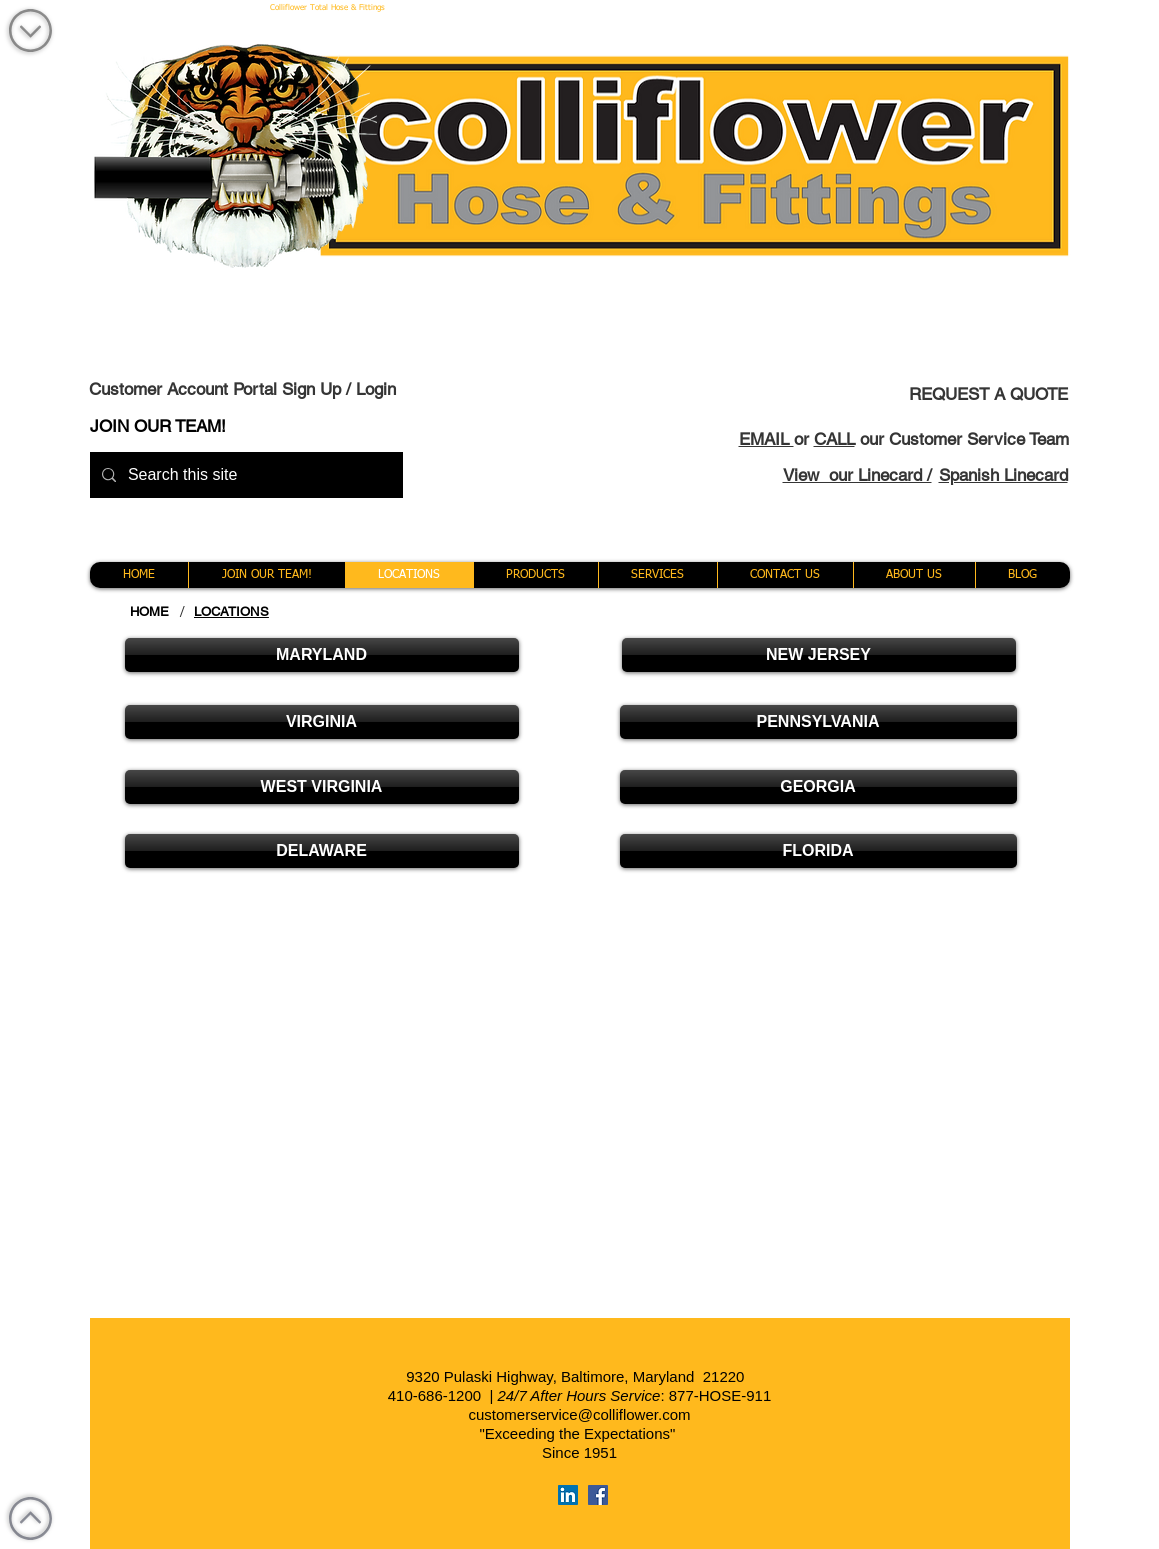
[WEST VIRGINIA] (322, 787)
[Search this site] (244, 475)
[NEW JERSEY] (819, 655)
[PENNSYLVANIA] (818, 722)
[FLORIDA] (818, 851)
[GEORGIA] (818, 787)
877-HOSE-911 (720, 1395)
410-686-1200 (434, 1395)
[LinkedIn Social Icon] (568, 1495)
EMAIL (766, 439)
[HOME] (150, 611)
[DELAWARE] (322, 851)
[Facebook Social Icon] (598, 1495)
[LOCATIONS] (231, 611)
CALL (834, 439)
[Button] (910, 817)
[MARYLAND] (322, 655)
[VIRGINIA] (322, 722)
